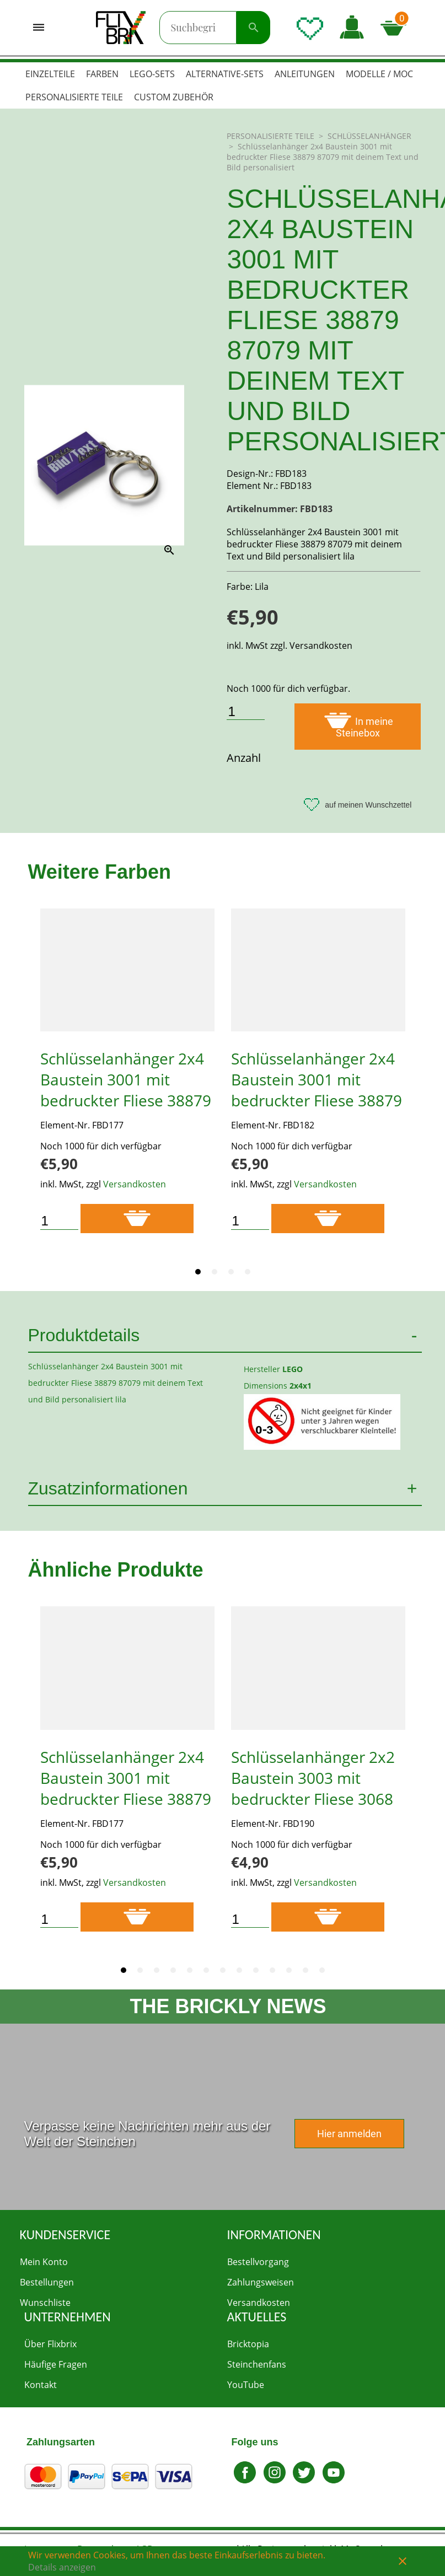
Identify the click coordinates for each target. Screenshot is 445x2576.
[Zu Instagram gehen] (274, 2480)
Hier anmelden (349, 2133)
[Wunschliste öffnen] (309, 28)
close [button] (402, 2561)
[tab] (198, 1271)
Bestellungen (47, 2282)
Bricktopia (248, 2344)
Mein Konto (44, 2262)
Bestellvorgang (258, 2262)
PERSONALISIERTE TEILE (272, 136)
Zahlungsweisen (260, 2282)
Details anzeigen (62, 2567)
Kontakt (40, 2385)
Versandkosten (134, 1184)
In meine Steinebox (358, 725)
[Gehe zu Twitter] (304, 2480)
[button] (351, 28)
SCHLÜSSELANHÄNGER (369, 136)
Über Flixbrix (50, 2344)
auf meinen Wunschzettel (357, 804)
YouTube (245, 2385)
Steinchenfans (256, 2364)
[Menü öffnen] (38, 27)
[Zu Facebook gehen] (245, 2480)
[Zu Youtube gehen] (333, 2480)
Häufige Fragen (55, 2364)
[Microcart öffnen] (397, 28)
